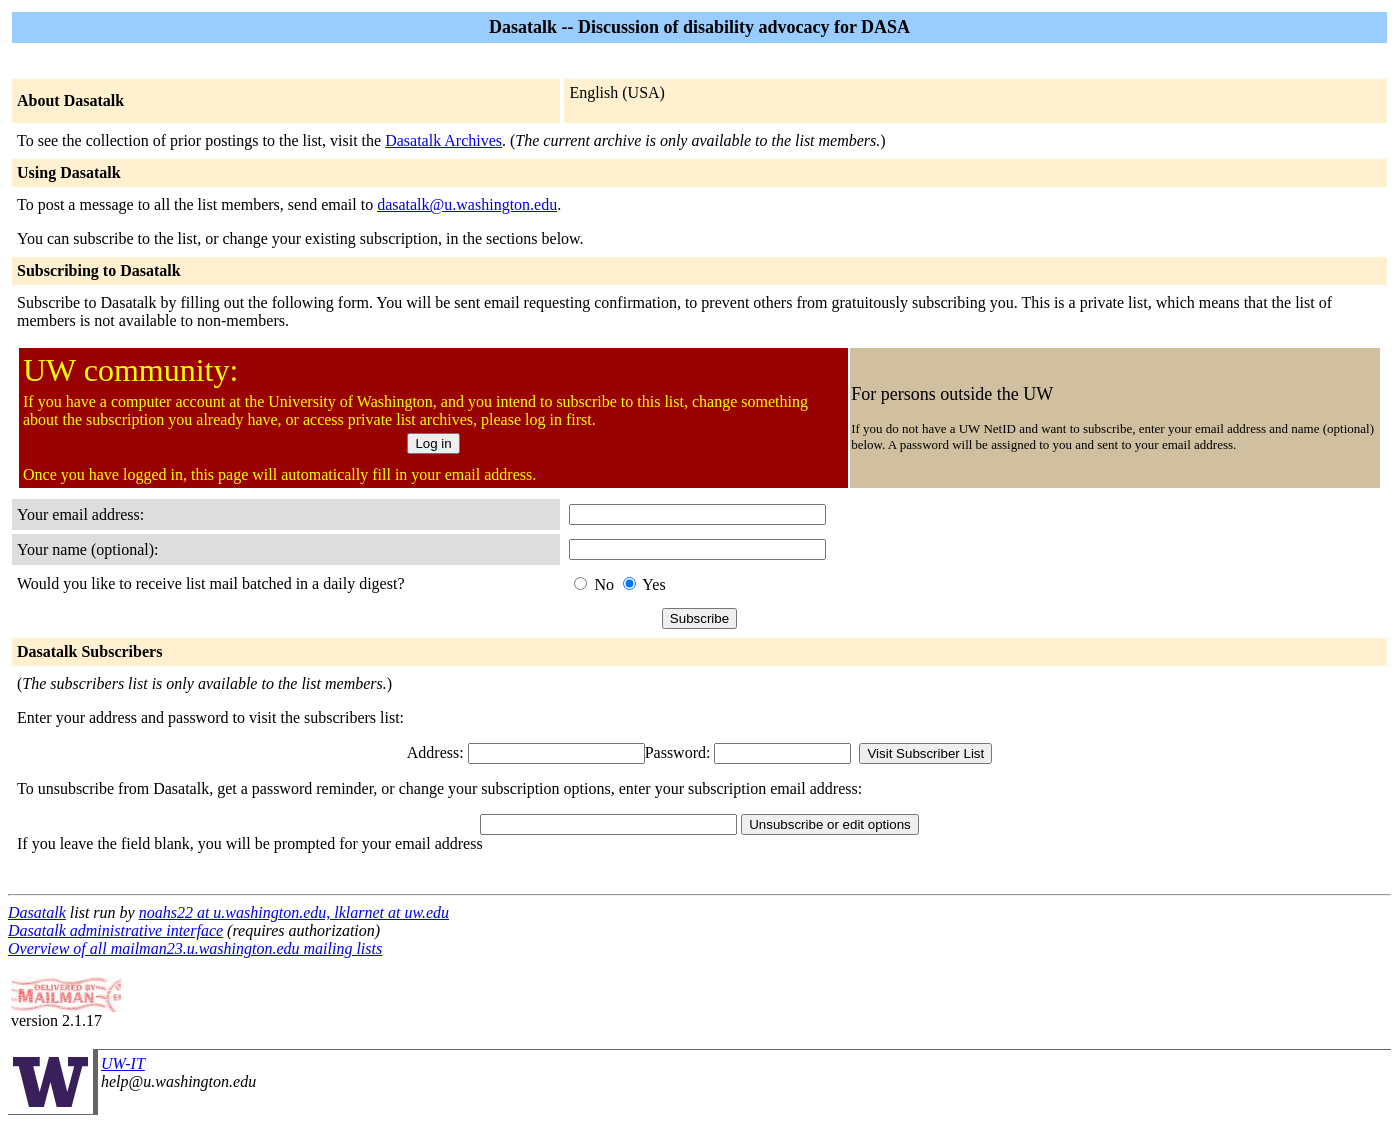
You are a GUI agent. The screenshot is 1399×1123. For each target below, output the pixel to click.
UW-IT (123, 1063)
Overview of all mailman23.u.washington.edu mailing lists (195, 948)
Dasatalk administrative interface (115, 930)
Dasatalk (37, 912)
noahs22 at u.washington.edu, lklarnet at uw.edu (294, 912)
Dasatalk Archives (443, 140)
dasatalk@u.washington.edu (467, 204)
